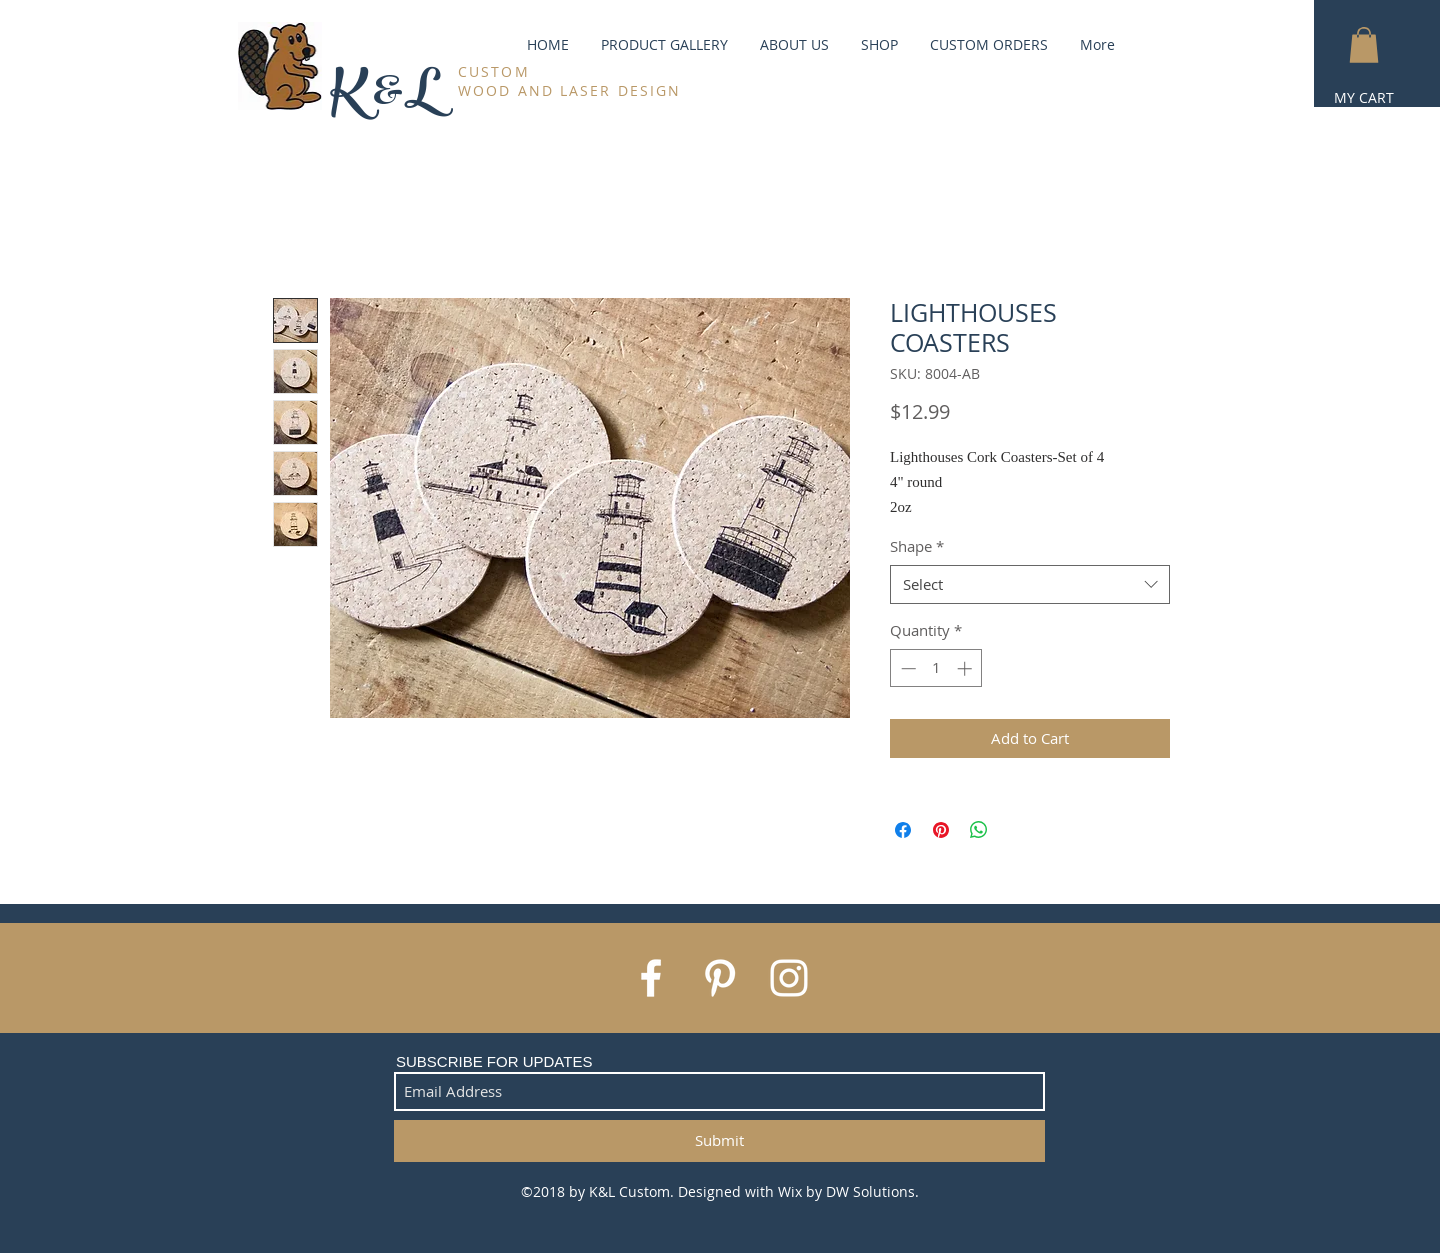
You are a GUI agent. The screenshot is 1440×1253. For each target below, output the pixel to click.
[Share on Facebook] (903, 830)
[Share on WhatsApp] (979, 830)
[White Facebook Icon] (651, 978)
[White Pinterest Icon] (720, 978)
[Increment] (966, 668)
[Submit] (719, 1141)
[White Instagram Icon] (789, 978)
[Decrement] (906, 668)
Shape (917, 546)
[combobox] (1030, 584)
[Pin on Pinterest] (941, 830)
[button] (1364, 45)
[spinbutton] (936, 668)
